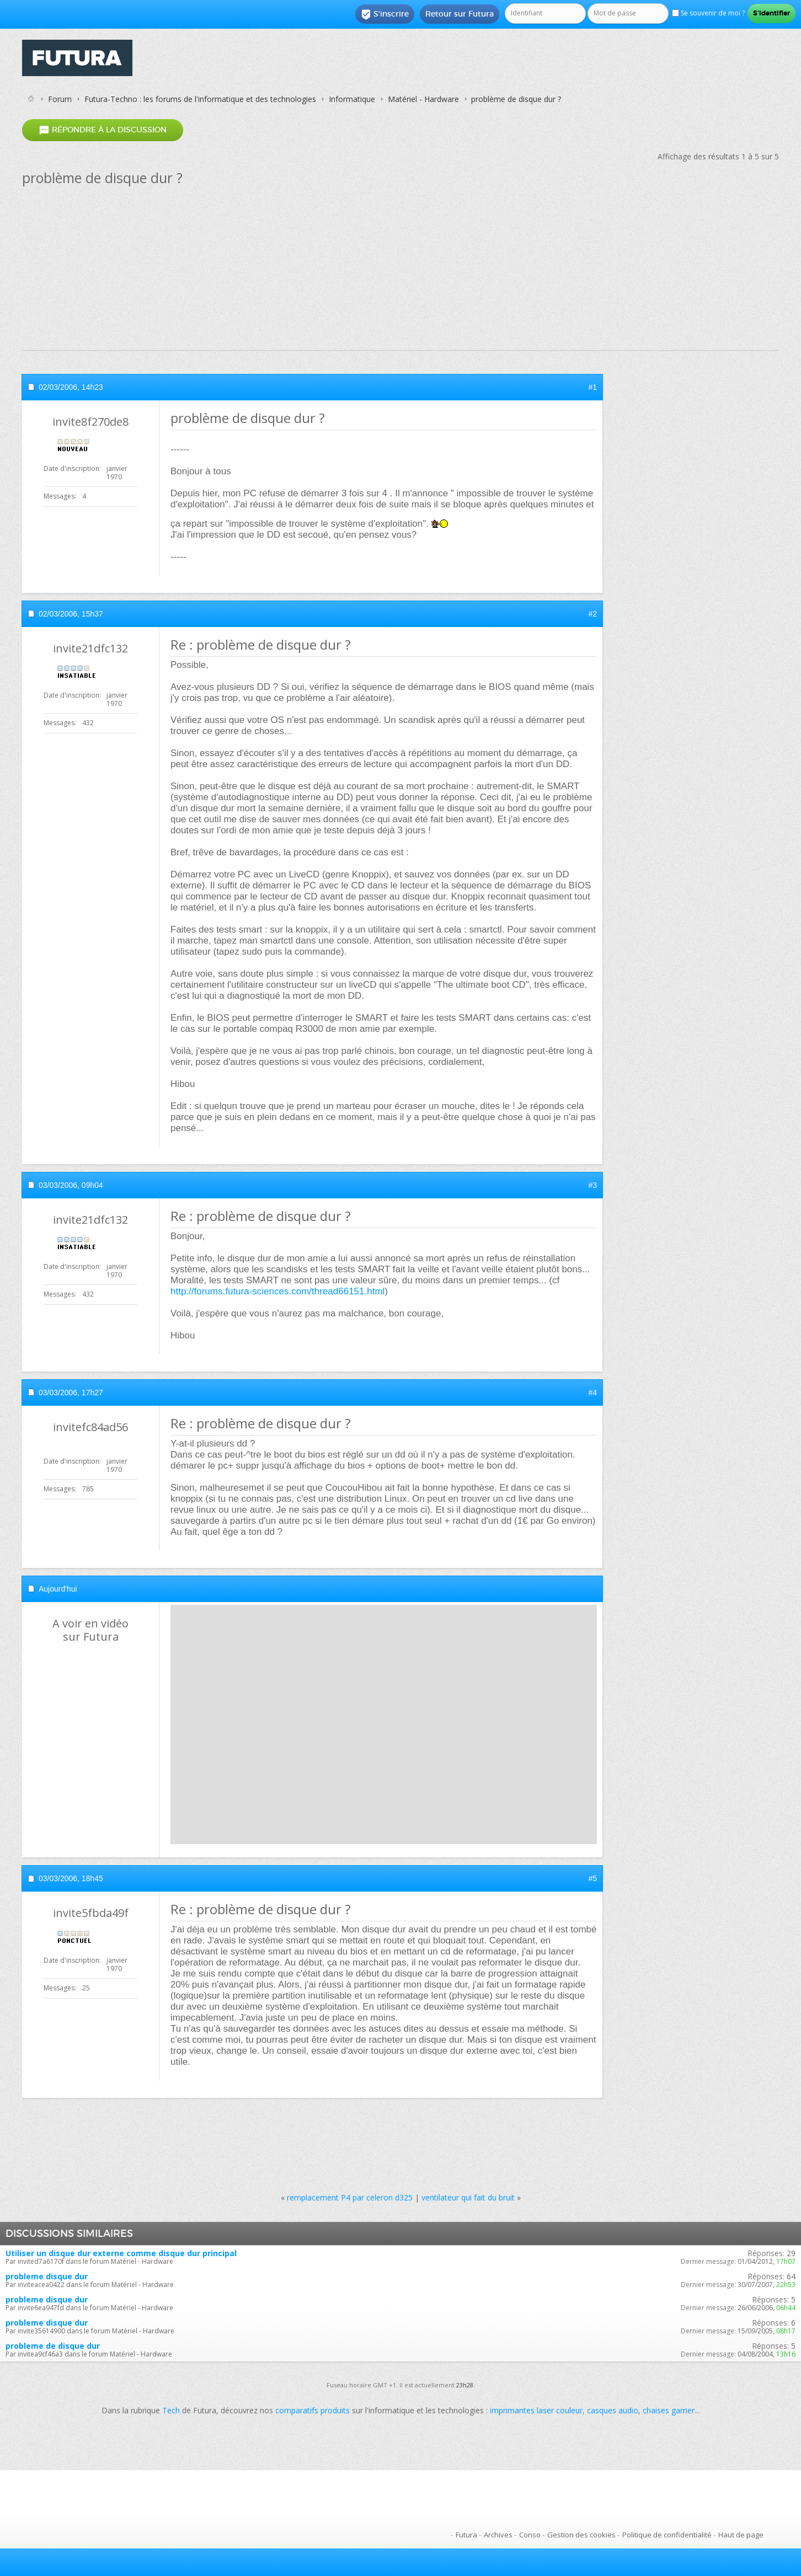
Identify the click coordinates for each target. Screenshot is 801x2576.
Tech (171, 2410)
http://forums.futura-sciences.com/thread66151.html (277, 1291)
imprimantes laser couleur (536, 2410)
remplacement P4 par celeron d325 (350, 2197)
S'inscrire (385, 14)
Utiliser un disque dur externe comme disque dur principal (121, 2253)
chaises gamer (669, 2410)
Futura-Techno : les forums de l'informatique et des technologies (200, 99)
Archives (498, 2535)
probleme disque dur (47, 2276)
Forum (60, 99)
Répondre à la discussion (103, 130)
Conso (530, 2535)
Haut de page (740, 2535)
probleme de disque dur (53, 2346)
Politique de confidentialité (667, 2535)
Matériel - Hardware (423, 99)
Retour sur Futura (459, 14)
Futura (466, 2535)
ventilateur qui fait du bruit (468, 2197)
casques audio (612, 2410)
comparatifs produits (312, 2410)
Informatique (352, 99)
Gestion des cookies (581, 2535)
